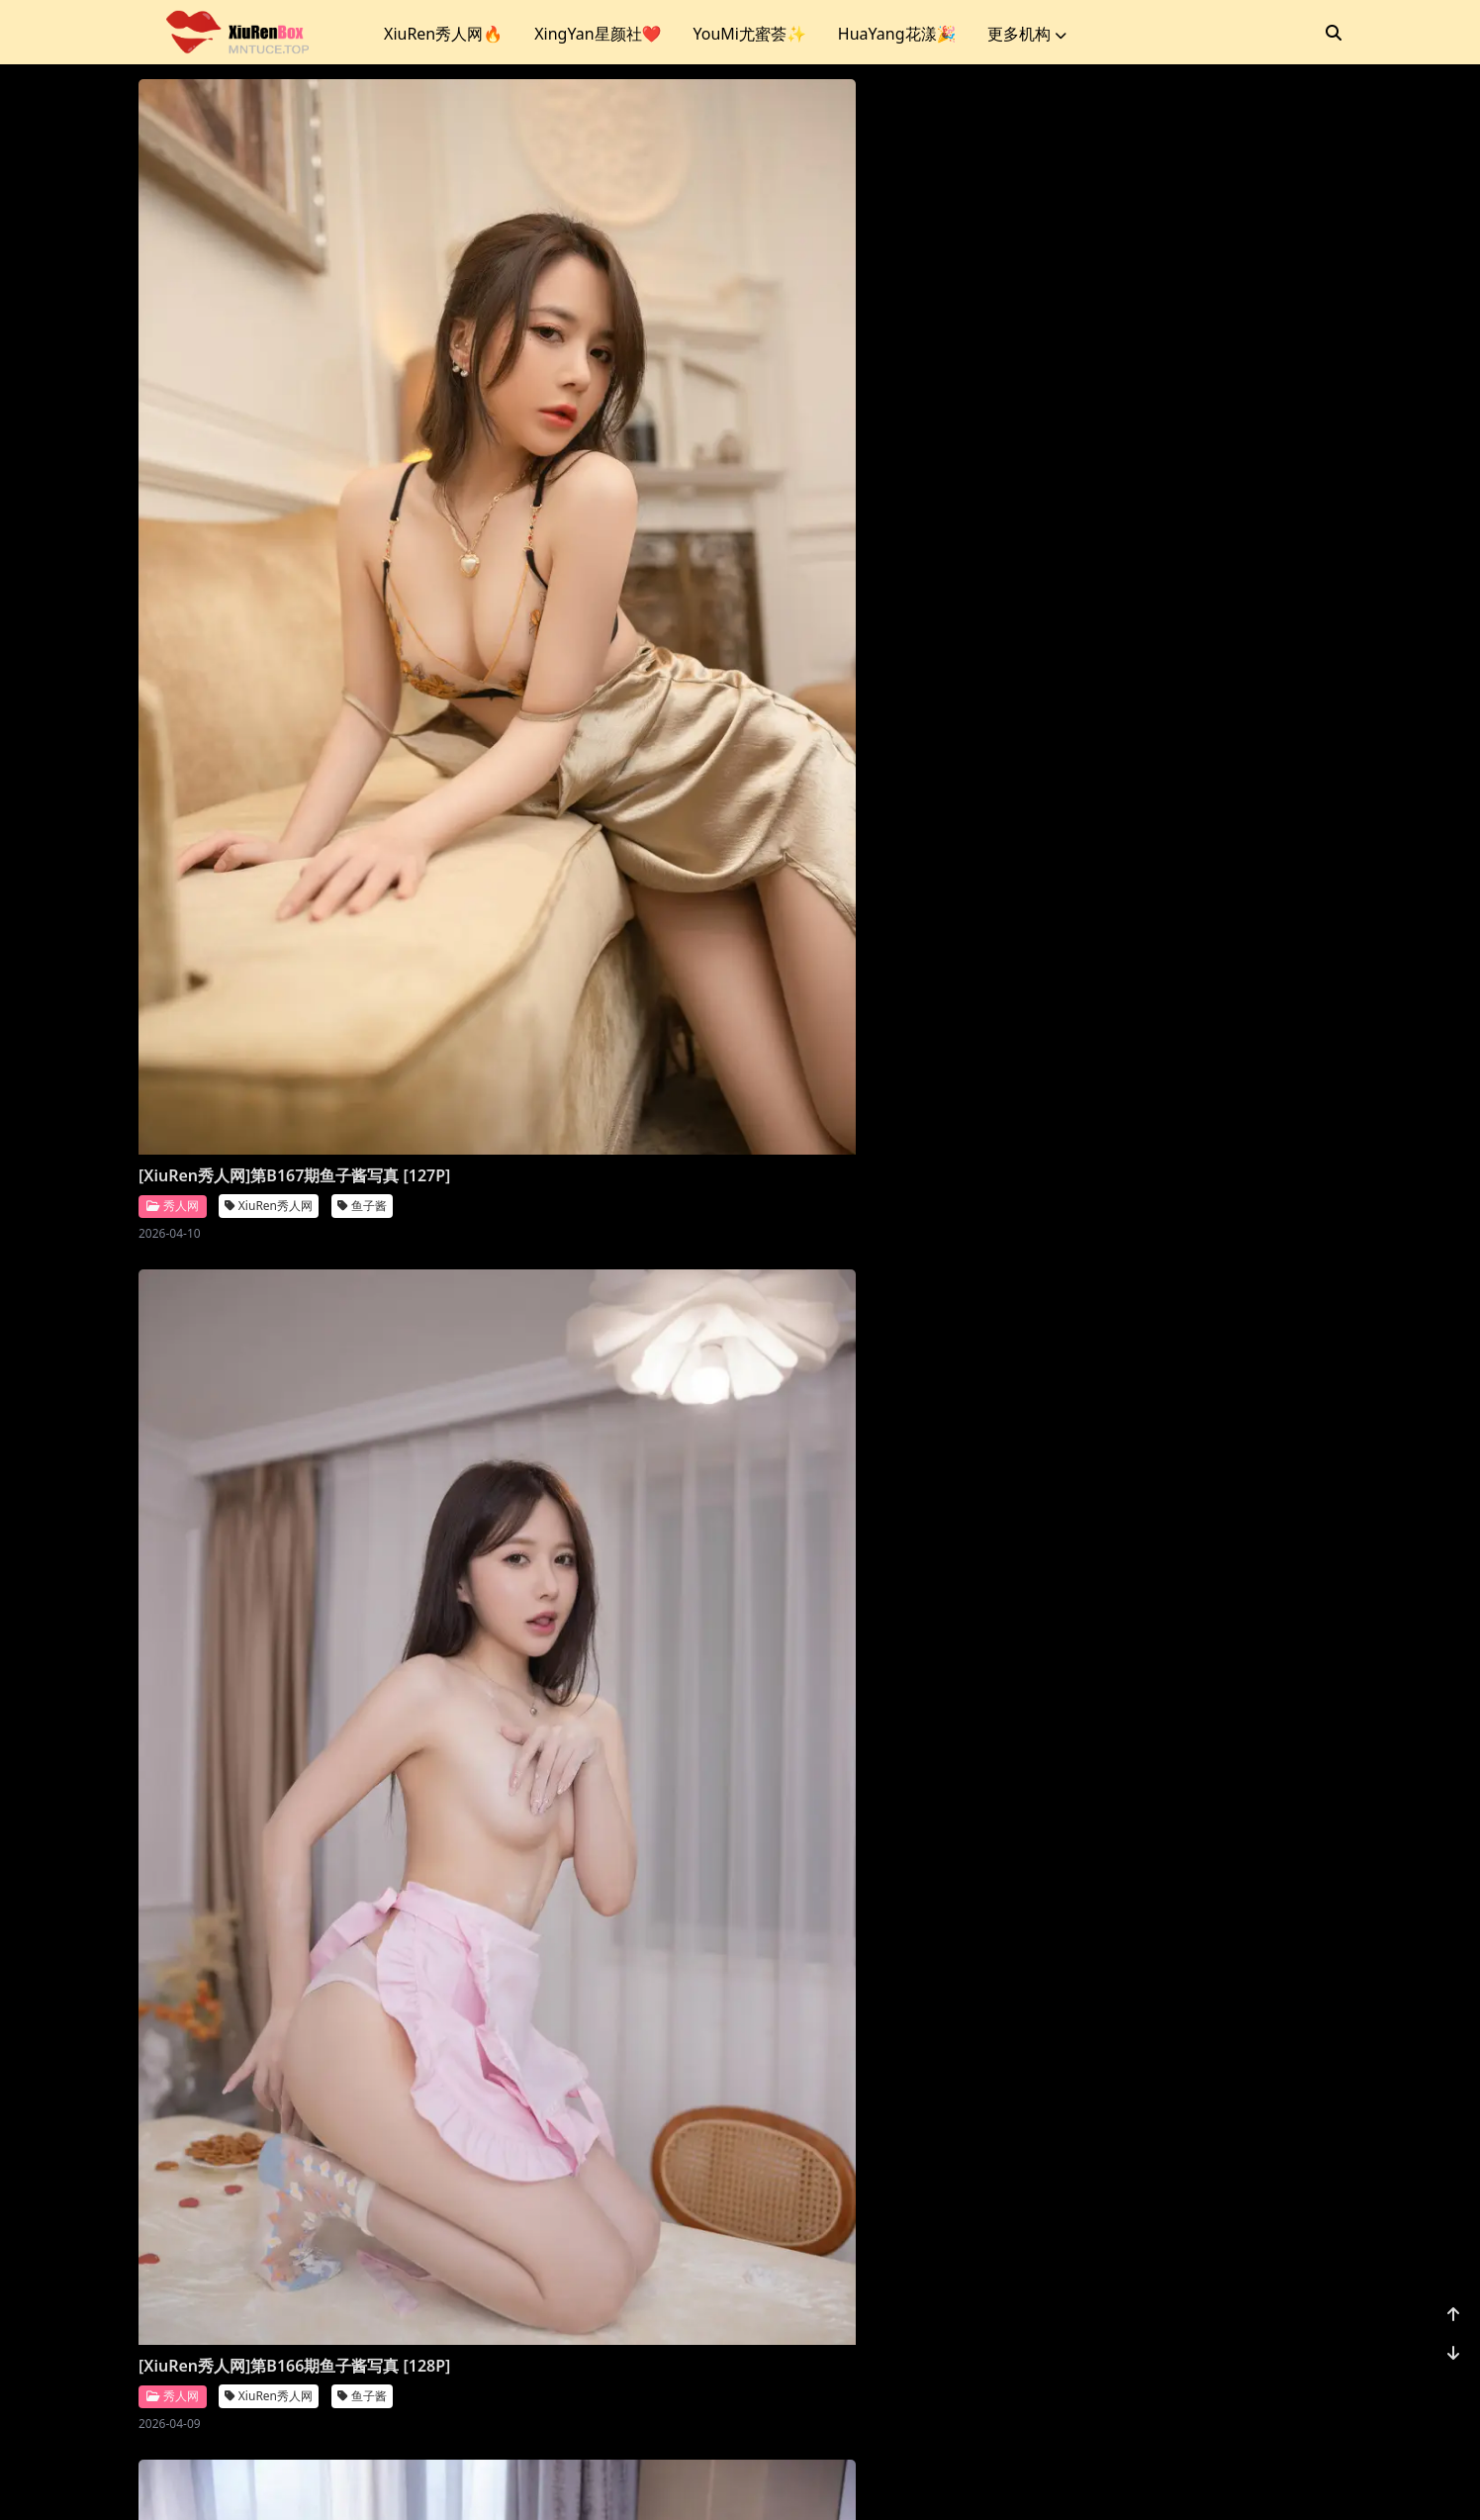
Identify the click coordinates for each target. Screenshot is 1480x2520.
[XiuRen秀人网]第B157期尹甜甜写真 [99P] (878, 1685)
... (1235, 2379)
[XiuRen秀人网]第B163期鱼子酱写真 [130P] (269, 1114)
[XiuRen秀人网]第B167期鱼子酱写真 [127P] (269, 544)
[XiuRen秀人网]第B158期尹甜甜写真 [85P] (573, 1685)
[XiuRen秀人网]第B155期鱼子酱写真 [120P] (269, 2255)
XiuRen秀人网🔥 (443, 34)
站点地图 (763, 2480)
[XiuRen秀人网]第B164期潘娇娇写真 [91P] (1182, 544)
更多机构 (1026, 34)
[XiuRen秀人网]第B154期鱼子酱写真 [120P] (573, 2255)
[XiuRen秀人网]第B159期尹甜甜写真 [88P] (269, 1685)
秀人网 (172, 585)
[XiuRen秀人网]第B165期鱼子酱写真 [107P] (878, 544)
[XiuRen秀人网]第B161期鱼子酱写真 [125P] (878, 1114)
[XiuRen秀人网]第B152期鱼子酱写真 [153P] (1182, 2255)
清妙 (1270, 1134)
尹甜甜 (362, 1727)
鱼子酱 (362, 586)
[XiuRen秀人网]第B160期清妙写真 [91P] (1195, 1103)
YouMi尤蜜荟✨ (749, 34)
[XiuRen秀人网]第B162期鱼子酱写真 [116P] (573, 1114)
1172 (1280, 2379)
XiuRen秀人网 (269, 586)
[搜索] (1333, 33)
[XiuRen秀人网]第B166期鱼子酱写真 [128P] (573, 544)
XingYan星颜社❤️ (597, 34)
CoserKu (827, 2480)
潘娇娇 (1276, 586)
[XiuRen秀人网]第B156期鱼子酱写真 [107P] (1182, 1685)
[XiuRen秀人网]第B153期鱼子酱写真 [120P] (878, 2255)
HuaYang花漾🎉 (897, 34)
